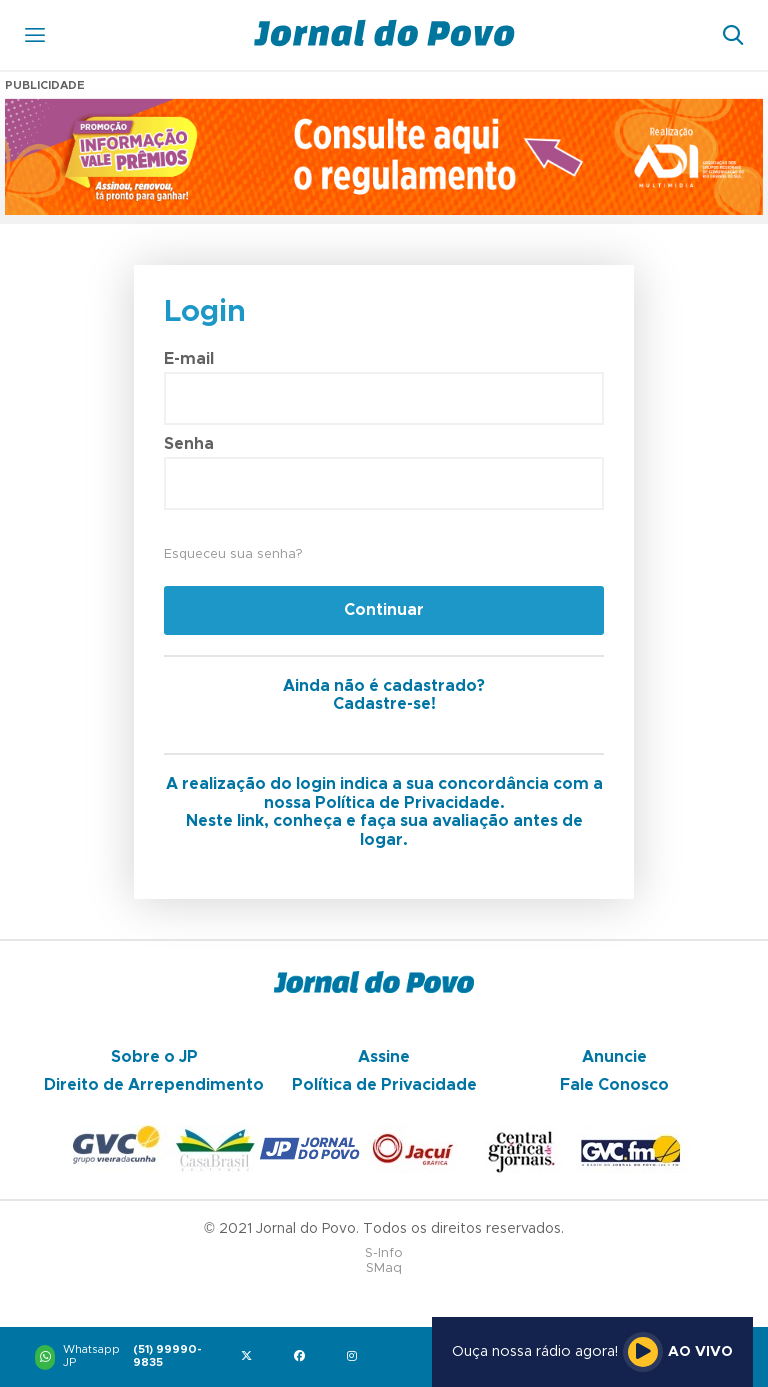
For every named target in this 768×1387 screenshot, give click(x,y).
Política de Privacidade (384, 1085)
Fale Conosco (614, 1085)
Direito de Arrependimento (154, 1085)
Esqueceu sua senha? (233, 554)
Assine (384, 1057)
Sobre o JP (154, 1057)
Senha (189, 444)
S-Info (384, 1253)
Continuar (384, 610)
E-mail (189, 359)
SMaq (384, 1268)
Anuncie (614, 1057)
